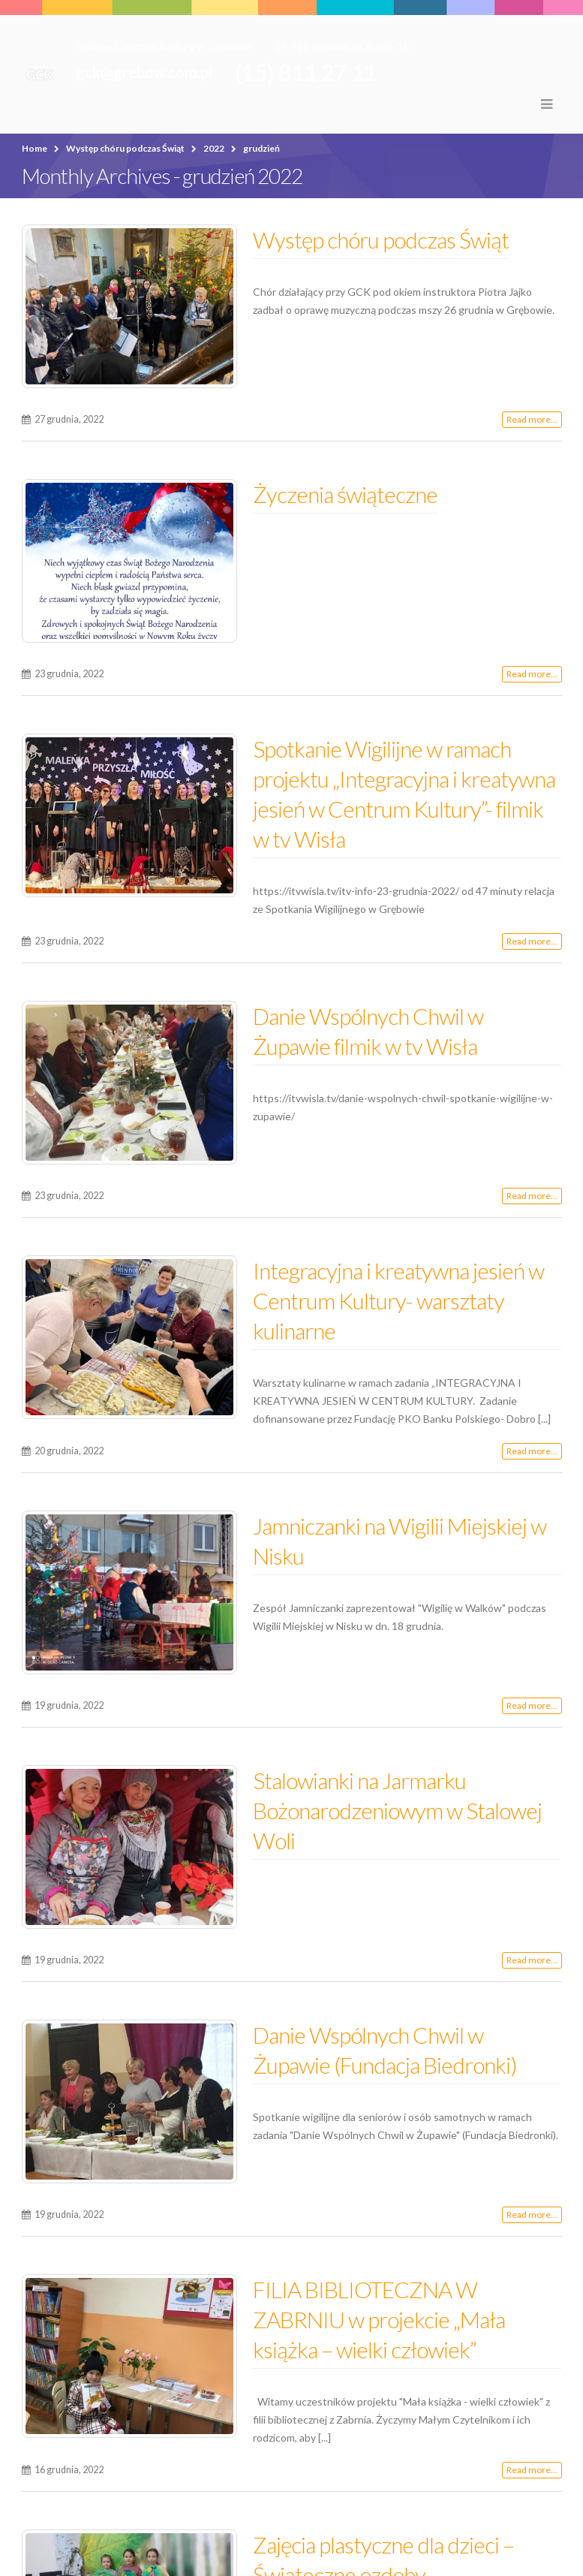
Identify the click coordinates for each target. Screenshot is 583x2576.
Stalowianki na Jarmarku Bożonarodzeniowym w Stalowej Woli (397, 1810)
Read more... (531, 419)
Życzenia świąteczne (345, 494)
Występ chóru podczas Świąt (381, 239)
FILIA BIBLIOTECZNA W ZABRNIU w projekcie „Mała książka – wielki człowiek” (379, 2319)
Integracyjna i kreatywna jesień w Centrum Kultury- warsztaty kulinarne (398, 1300)
